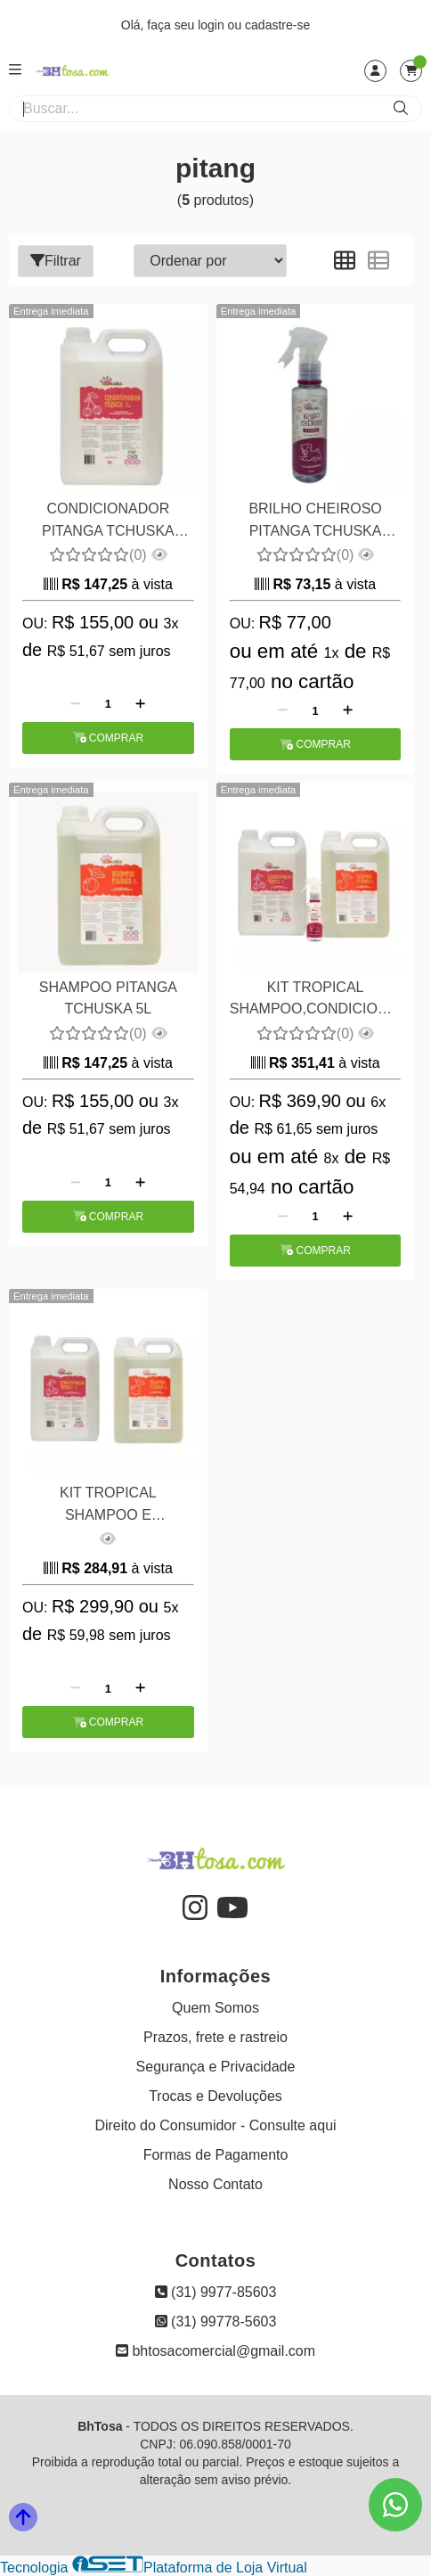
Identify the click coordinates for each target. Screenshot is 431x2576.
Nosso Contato (215, 2184)
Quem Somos (215, 2007)
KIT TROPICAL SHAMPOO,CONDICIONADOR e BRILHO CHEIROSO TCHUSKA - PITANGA (316, 1000)
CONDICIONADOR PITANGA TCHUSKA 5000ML (108, 522)
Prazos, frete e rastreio (215, 2037)
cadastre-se (277, 25)
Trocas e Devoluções (215, 2096)
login (212, 25)
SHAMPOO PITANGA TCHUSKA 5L (108, 998)
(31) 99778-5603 (216, 2321)
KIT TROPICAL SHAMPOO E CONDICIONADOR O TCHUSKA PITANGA (108, 1506)
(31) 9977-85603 (216, 2292)
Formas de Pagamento (216, 2154)
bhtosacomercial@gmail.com (215, 2351)
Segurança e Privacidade (216, 2066)
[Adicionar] (140, 704)
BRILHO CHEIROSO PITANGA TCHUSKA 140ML (314, 522)
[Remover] (75, 704)
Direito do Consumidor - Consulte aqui (215, 2125)
